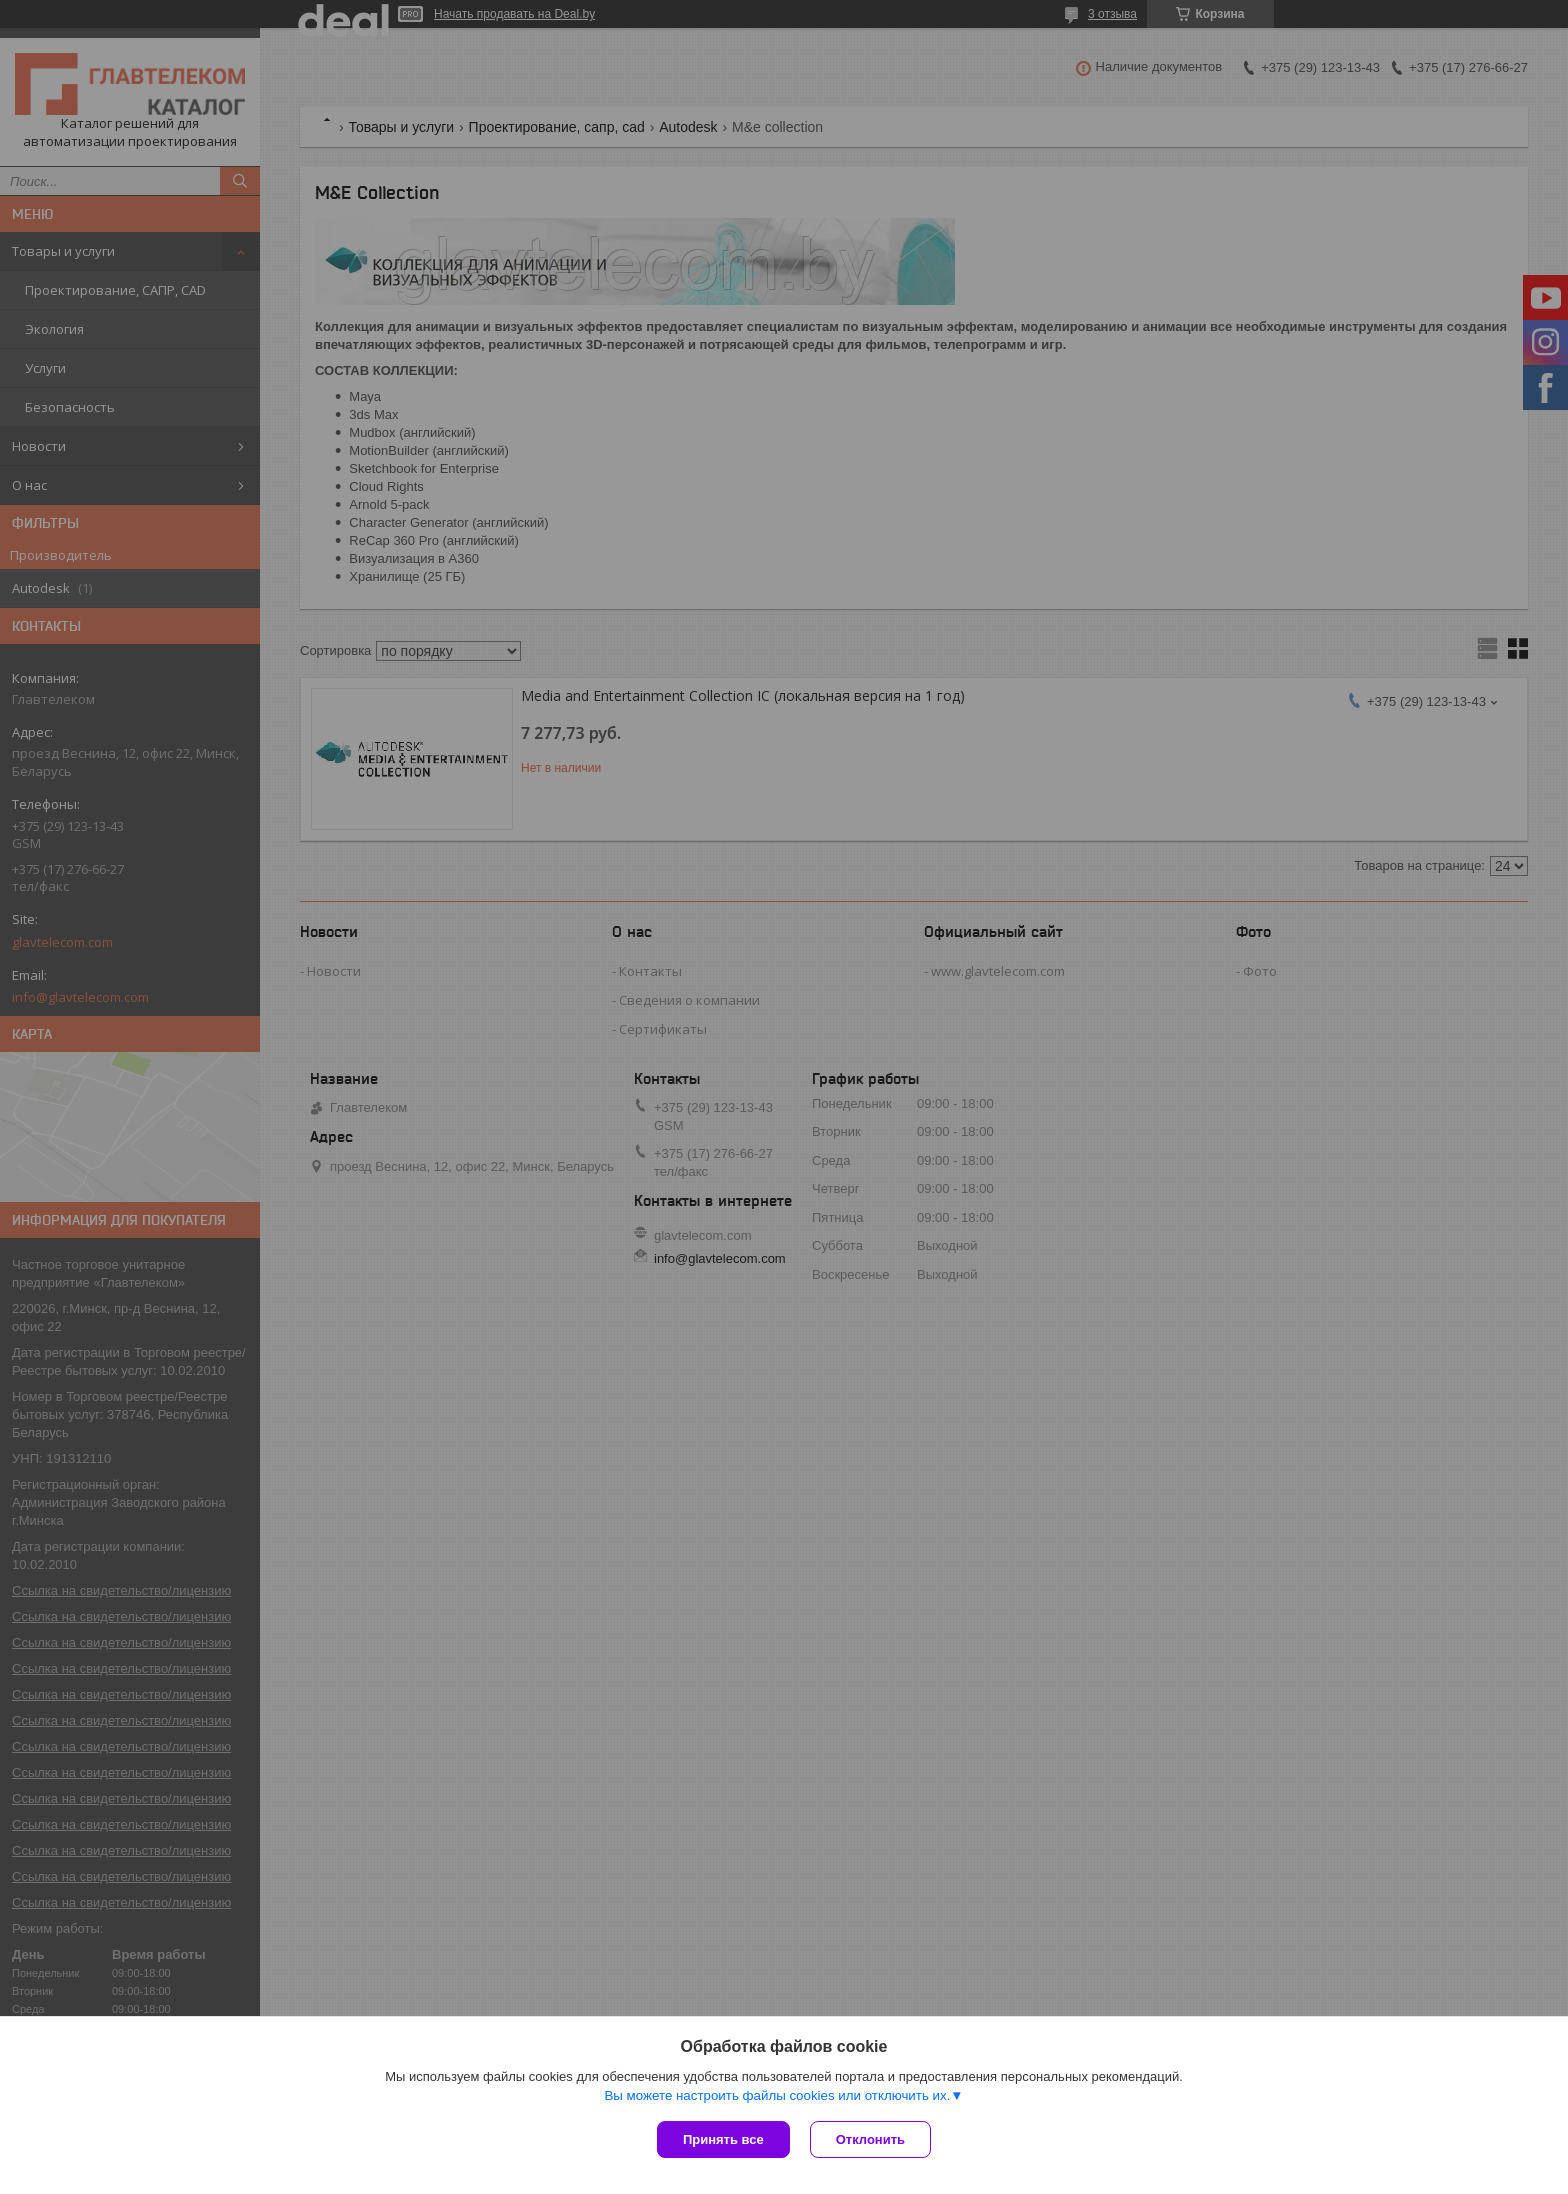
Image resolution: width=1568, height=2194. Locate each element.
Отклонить (870, 2139)
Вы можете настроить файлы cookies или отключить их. (777, 2095)
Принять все (723, 2139)
